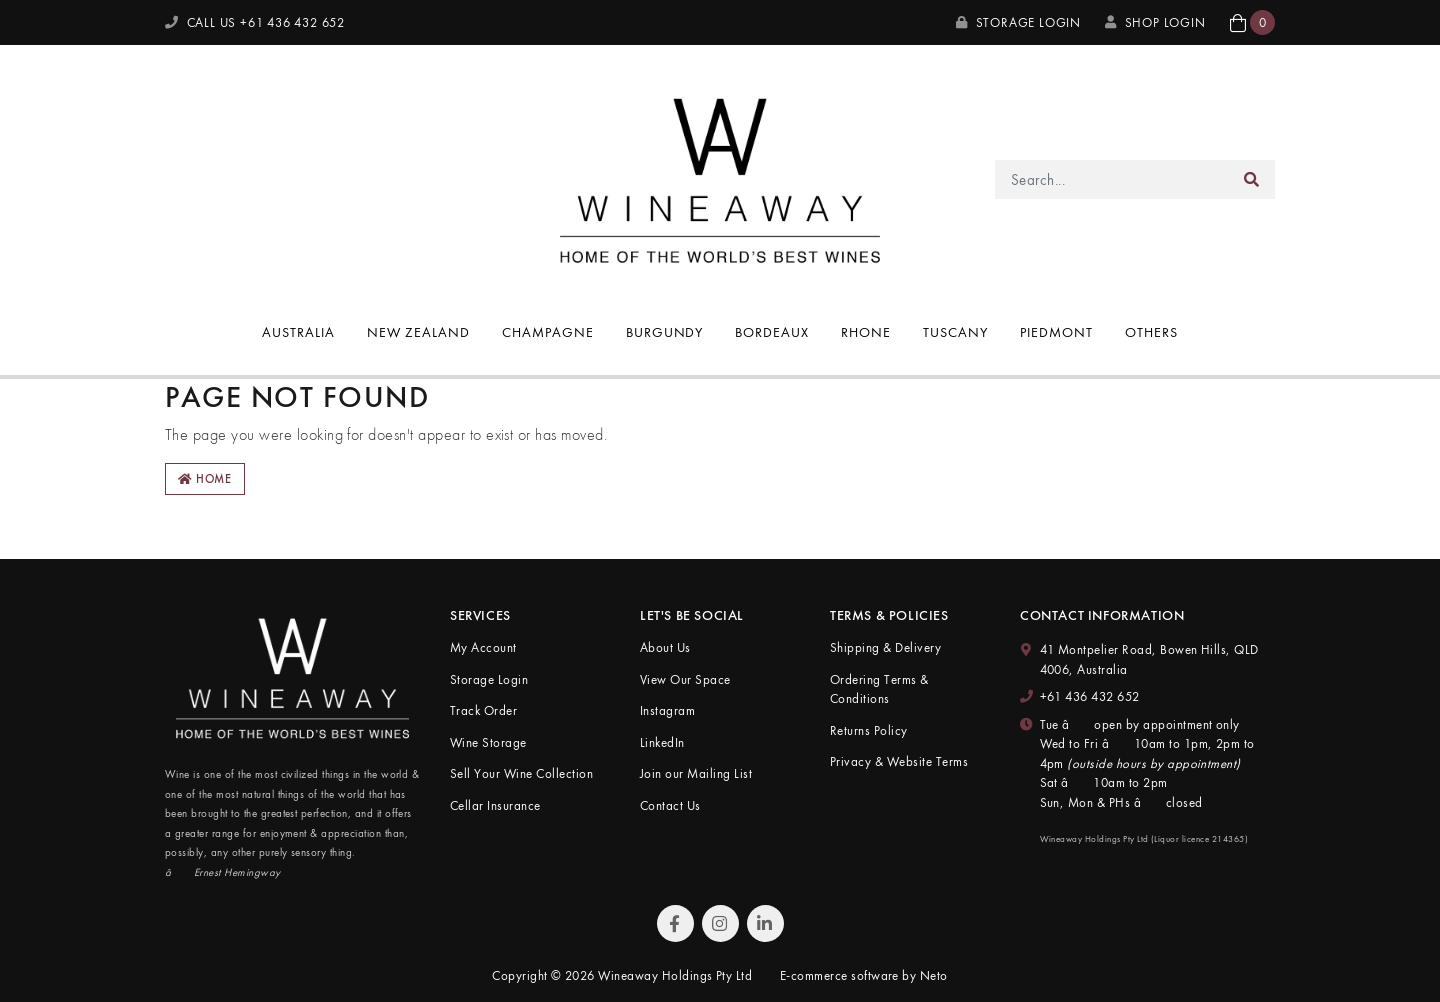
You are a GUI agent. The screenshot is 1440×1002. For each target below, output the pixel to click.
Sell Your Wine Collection (521, 773)
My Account (483, 647)
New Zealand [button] (418, 332)
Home (205, 479)
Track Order (483, 710)
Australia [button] (298, 332)
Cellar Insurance (495, 805)
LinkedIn (662, 742)
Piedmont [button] (1056, 332)
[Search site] (1252, 179)
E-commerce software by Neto (864, 975)
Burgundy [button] (665, 332)
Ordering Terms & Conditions (879, 689)
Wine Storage (488, 742)
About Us (665, 647)
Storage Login (1018, 22)
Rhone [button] (866, 332)
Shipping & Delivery (885, 647)
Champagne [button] (548, 332)
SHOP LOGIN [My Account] (1155, 22)
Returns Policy (869, 730)
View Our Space (685, 679)
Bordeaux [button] (772, 332)
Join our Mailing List (696, 773)
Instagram (667, 710)
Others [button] (1151, 332)
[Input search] (1112, 179)
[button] (1252, 22)
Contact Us (670, 805)
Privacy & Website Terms (899, 761)
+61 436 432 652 (1090, 696)
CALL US (255, 22)
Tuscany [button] (955, 332)
